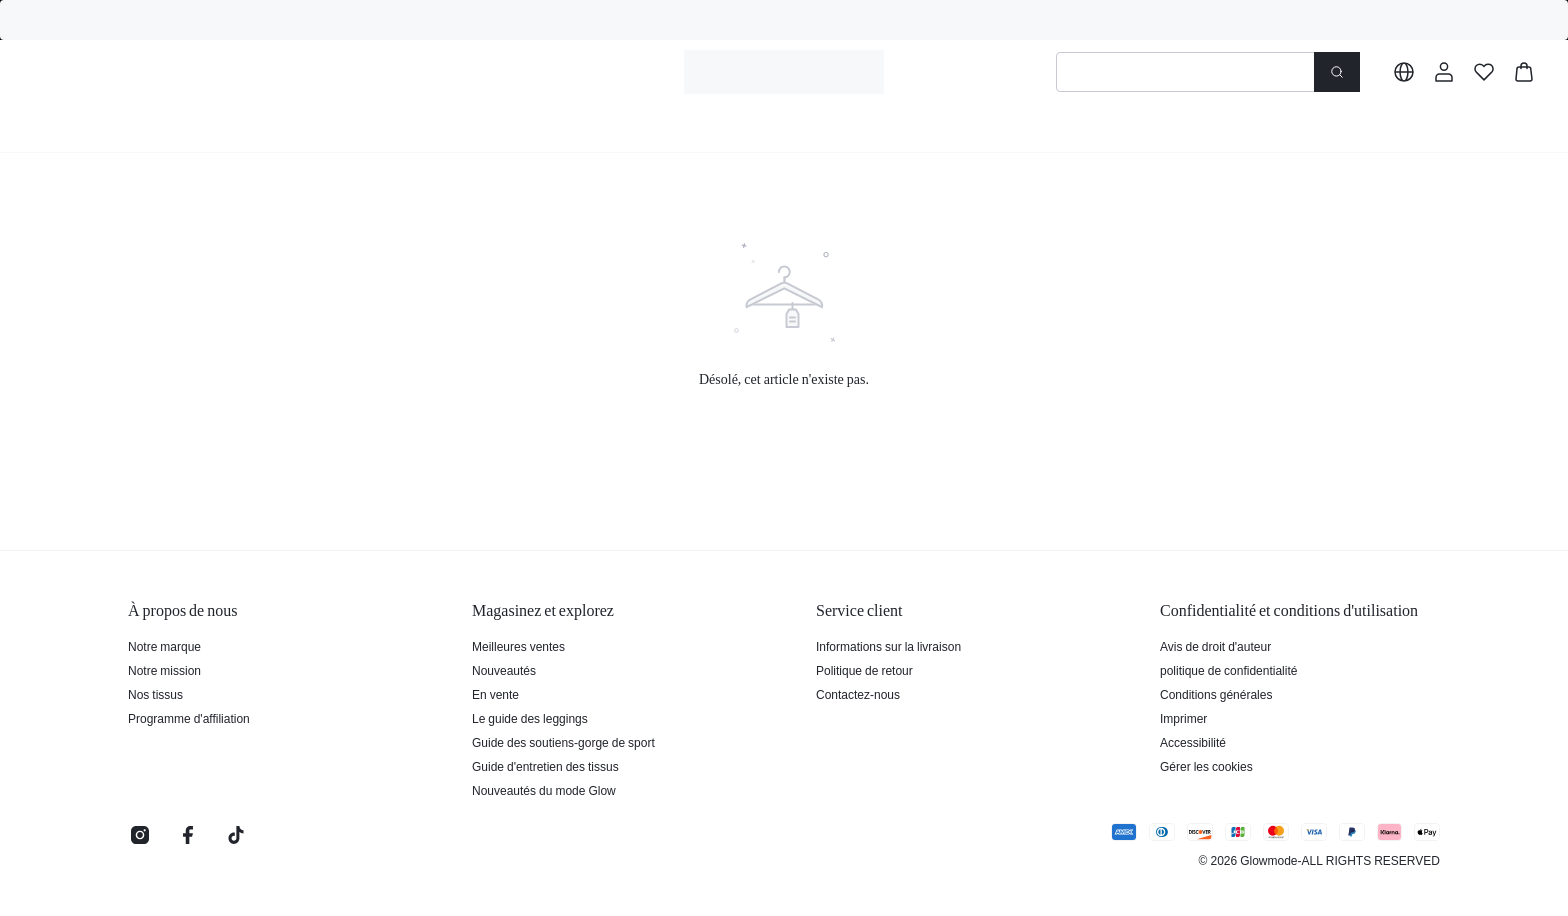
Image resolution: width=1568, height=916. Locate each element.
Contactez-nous (858, 695)
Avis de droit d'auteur (1215, 647)
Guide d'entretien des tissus (545, 767)
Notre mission (164, 671)
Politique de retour (864, 671)
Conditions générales (1216, 695)
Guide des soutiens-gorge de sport (563, 743)
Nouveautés (504, 671)
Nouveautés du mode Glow (544, 791)
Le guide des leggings (530, 719)
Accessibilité (1193, 743)
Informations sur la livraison (888, 647)
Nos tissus (155, 695)
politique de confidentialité (1228, 671)
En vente (495, 695)
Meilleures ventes (518, 647)
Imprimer (1183, 719)
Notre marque (164, 647)
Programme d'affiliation (189, 719)
